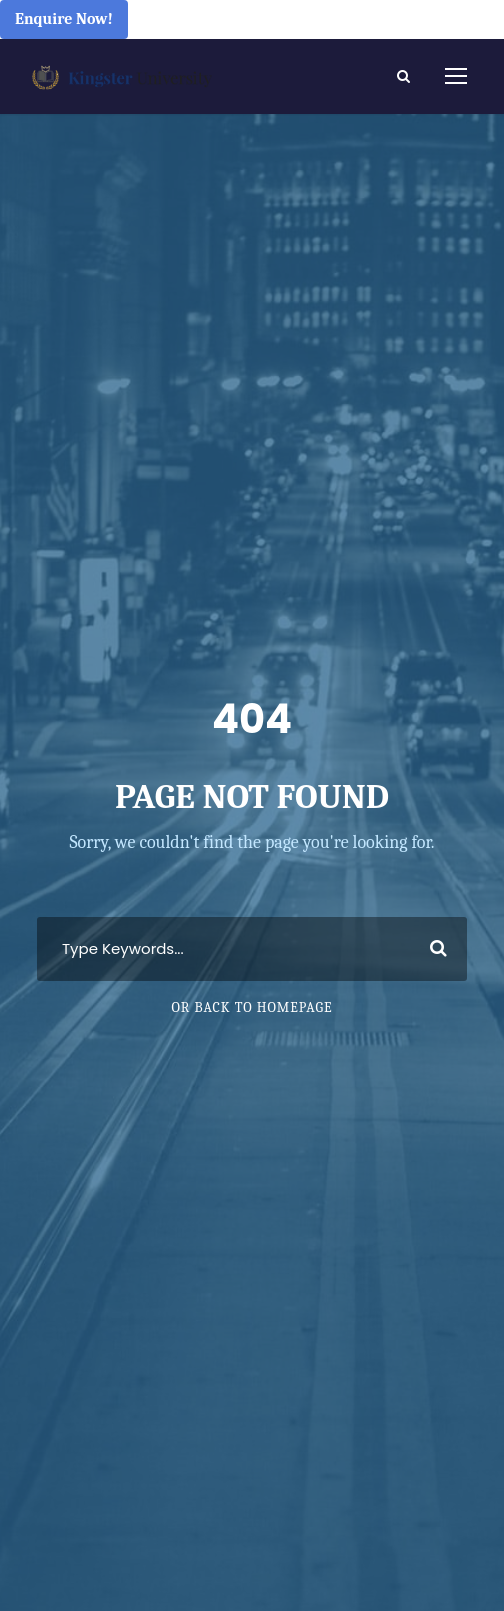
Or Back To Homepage (251, 1007)
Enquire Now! (64, 19)
